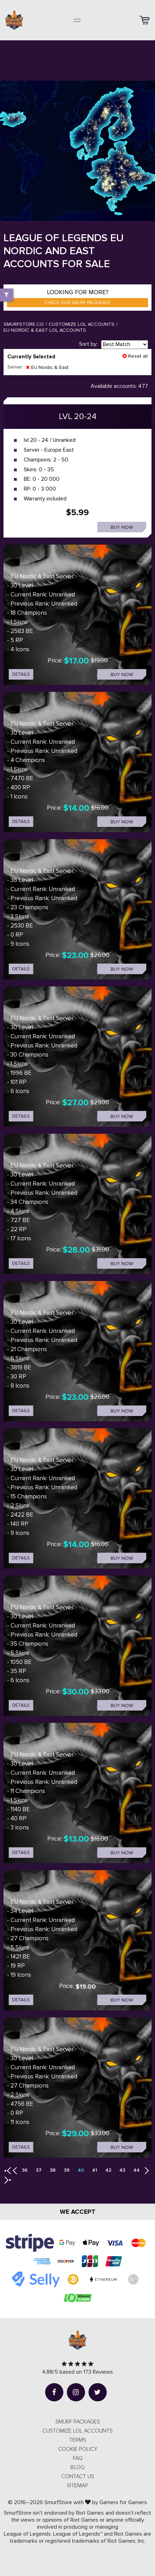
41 (94, 2170)
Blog (77, 2467)
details (21, 674)
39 (67, 2170)
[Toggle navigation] (77, 20)
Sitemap (77, 2485)
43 (122, 2170)
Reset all (135, 356)
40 (81, 2170)
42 (108, 2170)
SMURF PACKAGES (77, 2422)
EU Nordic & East (47, 367)
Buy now (122, 527)
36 (25, 2170)
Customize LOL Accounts (81, 324)
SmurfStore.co (23, 324)
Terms (77, 2440)
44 (136, 2170)
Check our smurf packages (77, 302)
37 (39, 2170)
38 (53, 2170)
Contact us (77, 2476)
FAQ (78, 2458)
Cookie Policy (77, 2449)
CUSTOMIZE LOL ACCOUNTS (77, 2431)
